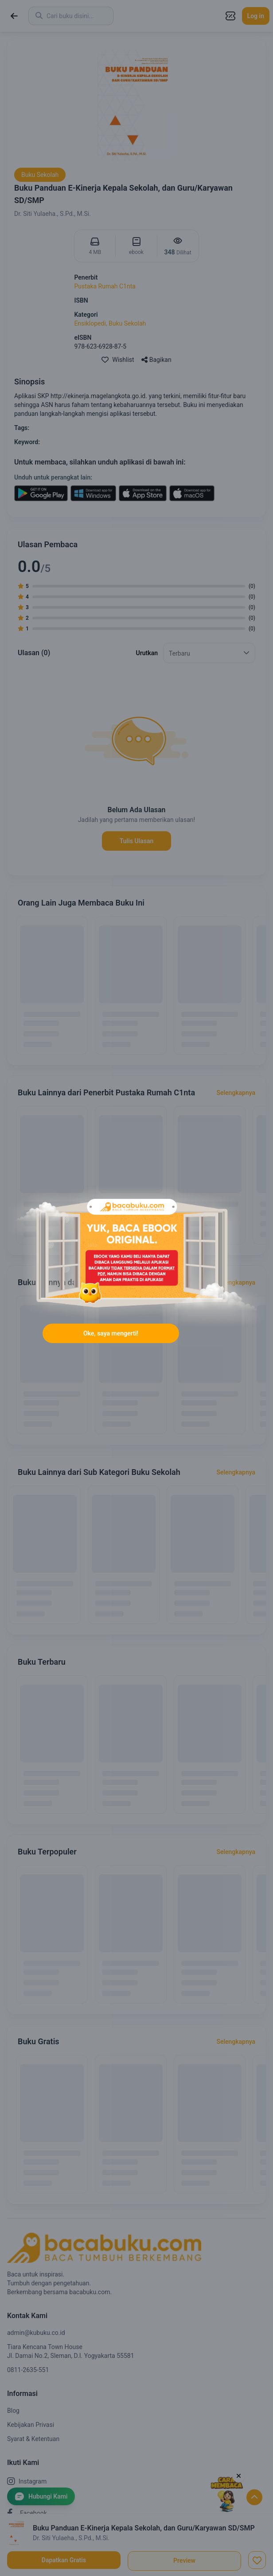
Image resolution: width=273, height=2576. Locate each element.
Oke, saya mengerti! (110, 1333)
